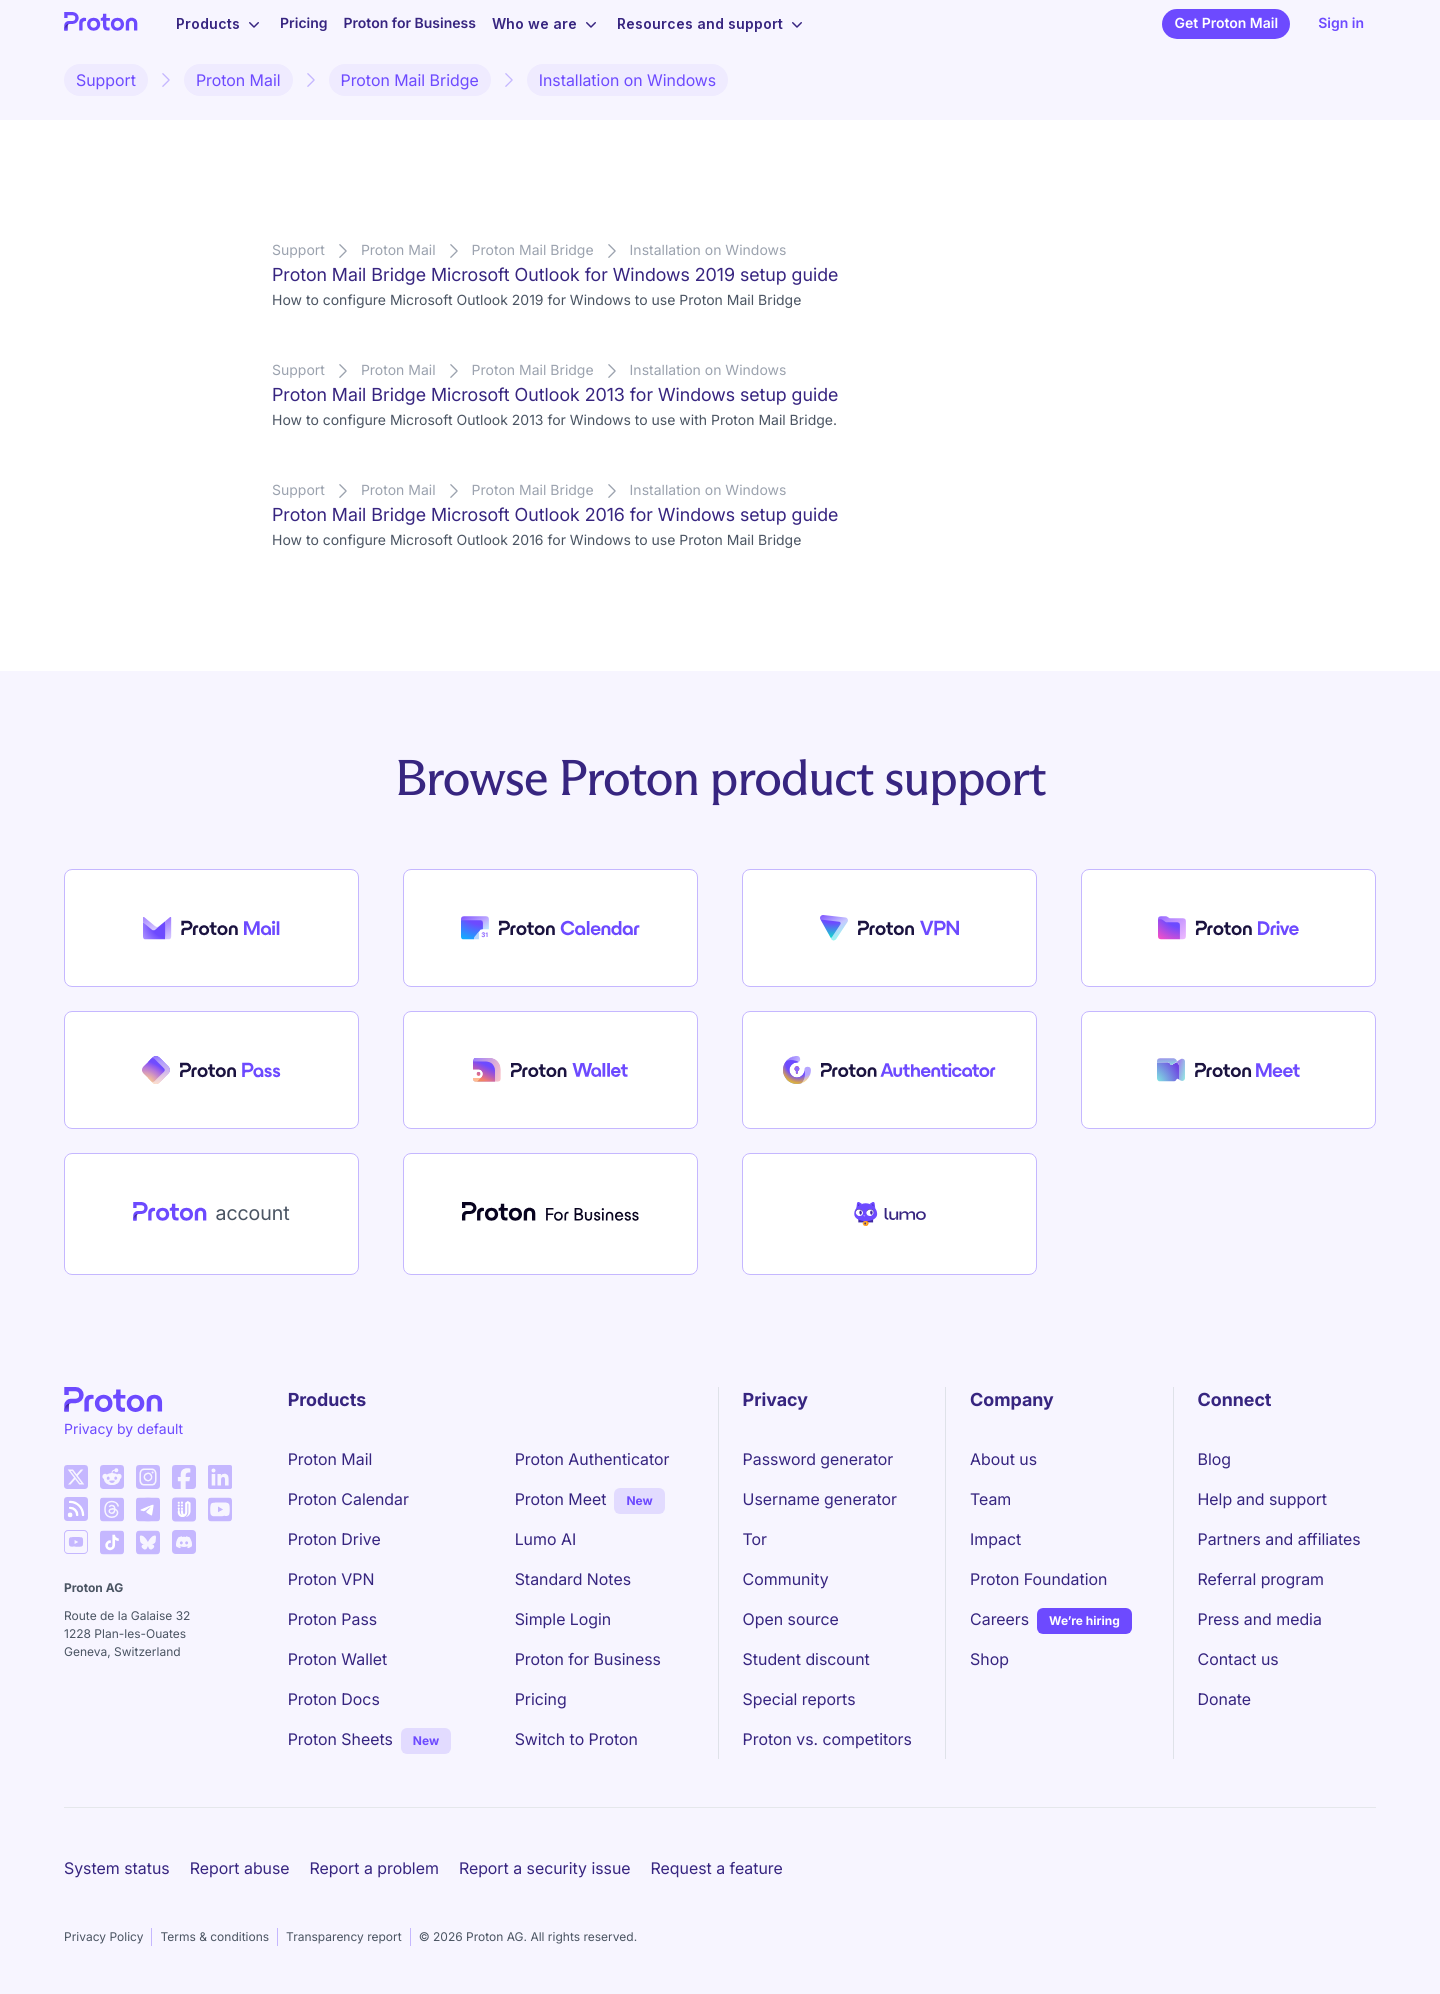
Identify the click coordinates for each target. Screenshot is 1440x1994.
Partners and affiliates (1279, 1539)
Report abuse (240, 1868)
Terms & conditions (214, 1936)
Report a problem (374, 1868)
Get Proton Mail (1226, 23)
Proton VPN (331, 1579)
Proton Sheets (340, 1739)
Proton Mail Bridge (410, 80)
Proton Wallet (338, 1659)
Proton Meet (561, 1499)
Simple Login (563, 1619)
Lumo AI (545, 1539)
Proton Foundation (1038, 1579)
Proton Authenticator (592, 1459)
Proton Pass (332, 1619)
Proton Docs (334, 1699)
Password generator (818, 1459)
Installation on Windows (628, 80)
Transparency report (344, 1936)
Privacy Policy (103, 1936)
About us (1003, 1459)
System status (117, 1868)
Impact (995, 1539)
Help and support (1263, 1499)
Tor (755, 1539)
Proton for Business (410, 23)
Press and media (1260, 1619)
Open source (791, 1619)
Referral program (1261, 1579)
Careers (999, 1619)
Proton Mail (238, 80)
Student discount (806, 1659)
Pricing (304, 23)
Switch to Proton (576, 1739)
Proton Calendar (348, 1499)
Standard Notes (573, 1579)
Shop (989, 1659)
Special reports (799, 1699)
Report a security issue (545, 1868)
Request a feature (717, 1868)
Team (990, 1499)
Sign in (1341, 23)
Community (786, 1579)
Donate (1225, 1699)
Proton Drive (334, 1539)
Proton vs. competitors (827, 1739)
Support (106, 80)
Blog (1214, 1459)
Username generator (820, 1499)
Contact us (1238, 1659)
